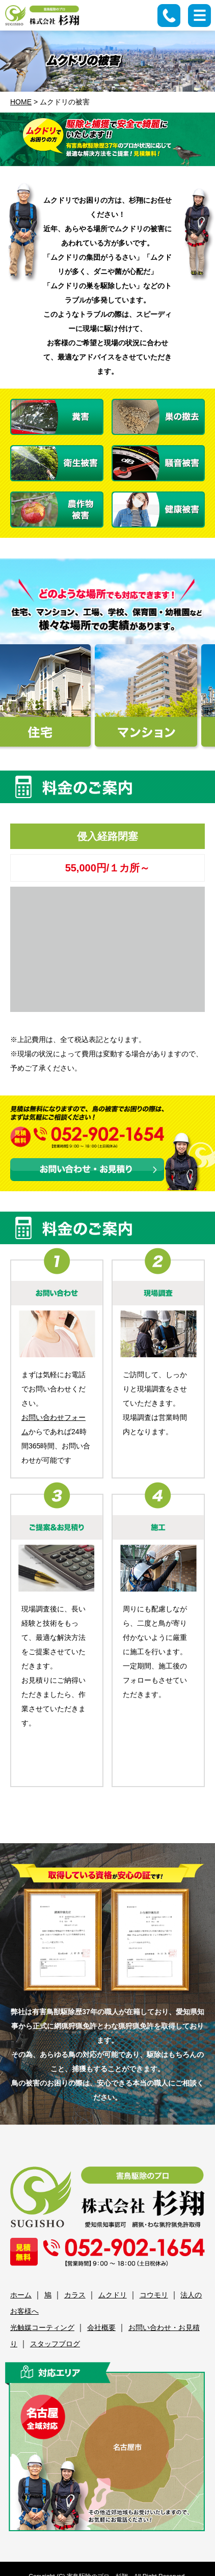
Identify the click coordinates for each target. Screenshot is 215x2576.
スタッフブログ (55, 2344)
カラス (75, 2295)
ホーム (21, 2295)
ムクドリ (112, 2295)
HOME (21, 102)
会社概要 (101, 2327)
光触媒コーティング (42, 2327)
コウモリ (154, 2295)
